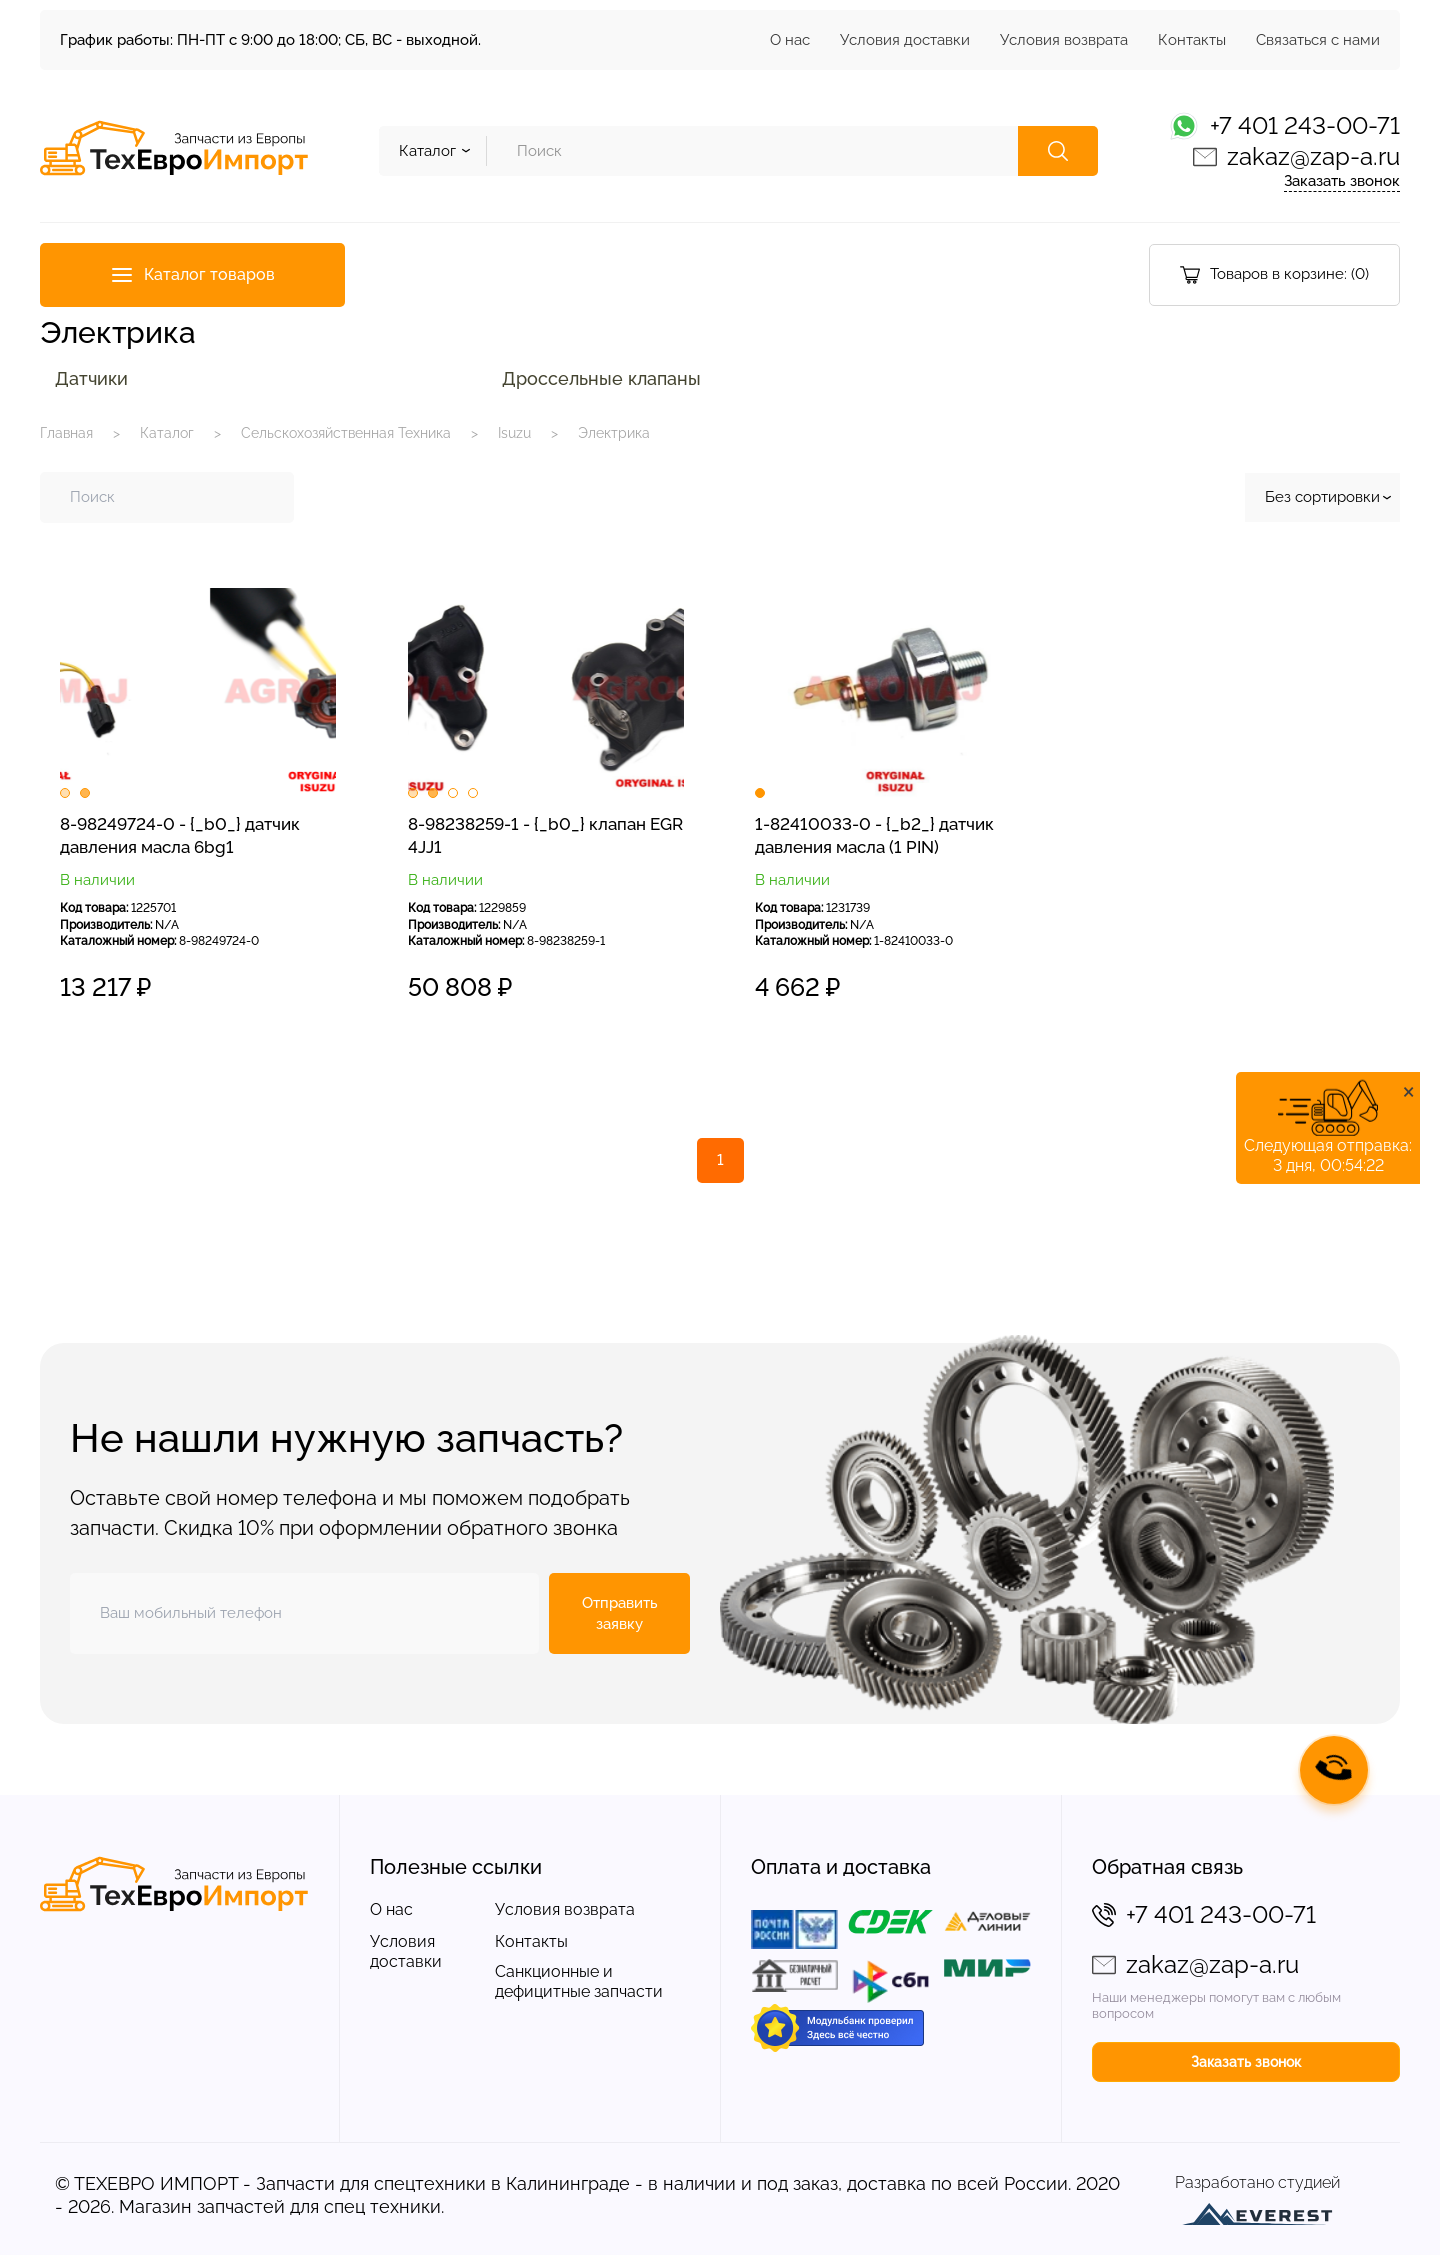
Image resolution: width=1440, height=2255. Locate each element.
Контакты (1192, 40)
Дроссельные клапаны (601, 378)
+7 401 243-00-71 (1305, 125)
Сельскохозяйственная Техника (346, 433)
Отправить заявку (620, 1613)
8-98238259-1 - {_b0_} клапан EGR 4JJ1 (545, 835)
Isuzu (514, 433)
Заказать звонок (1342, 181)
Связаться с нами (1318, 40)
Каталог (167, 433)
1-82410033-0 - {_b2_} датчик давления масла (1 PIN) (874, 835)
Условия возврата (1064, 40)
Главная (66, 433)
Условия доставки (905, 40)
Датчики (91, 378)
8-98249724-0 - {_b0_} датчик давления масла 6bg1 (180, 835)
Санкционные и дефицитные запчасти (579, 1981)
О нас (790, 40)
